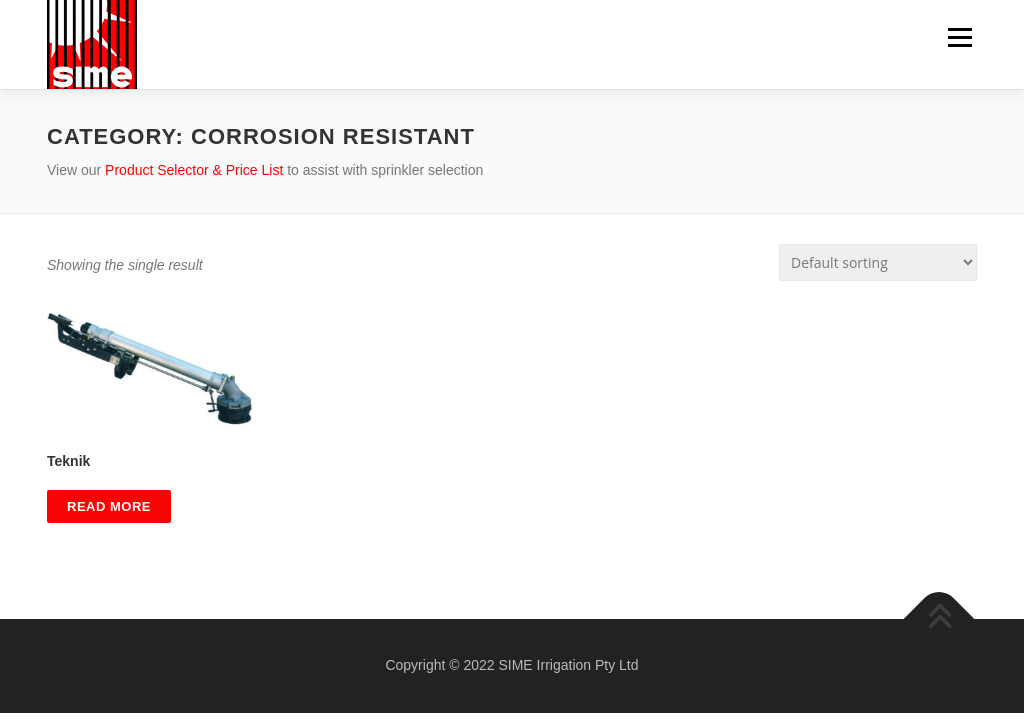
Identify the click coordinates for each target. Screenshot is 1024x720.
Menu (959, 37)
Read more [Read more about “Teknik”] (109, 506)
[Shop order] (878, 262)
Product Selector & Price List (194, 170)
